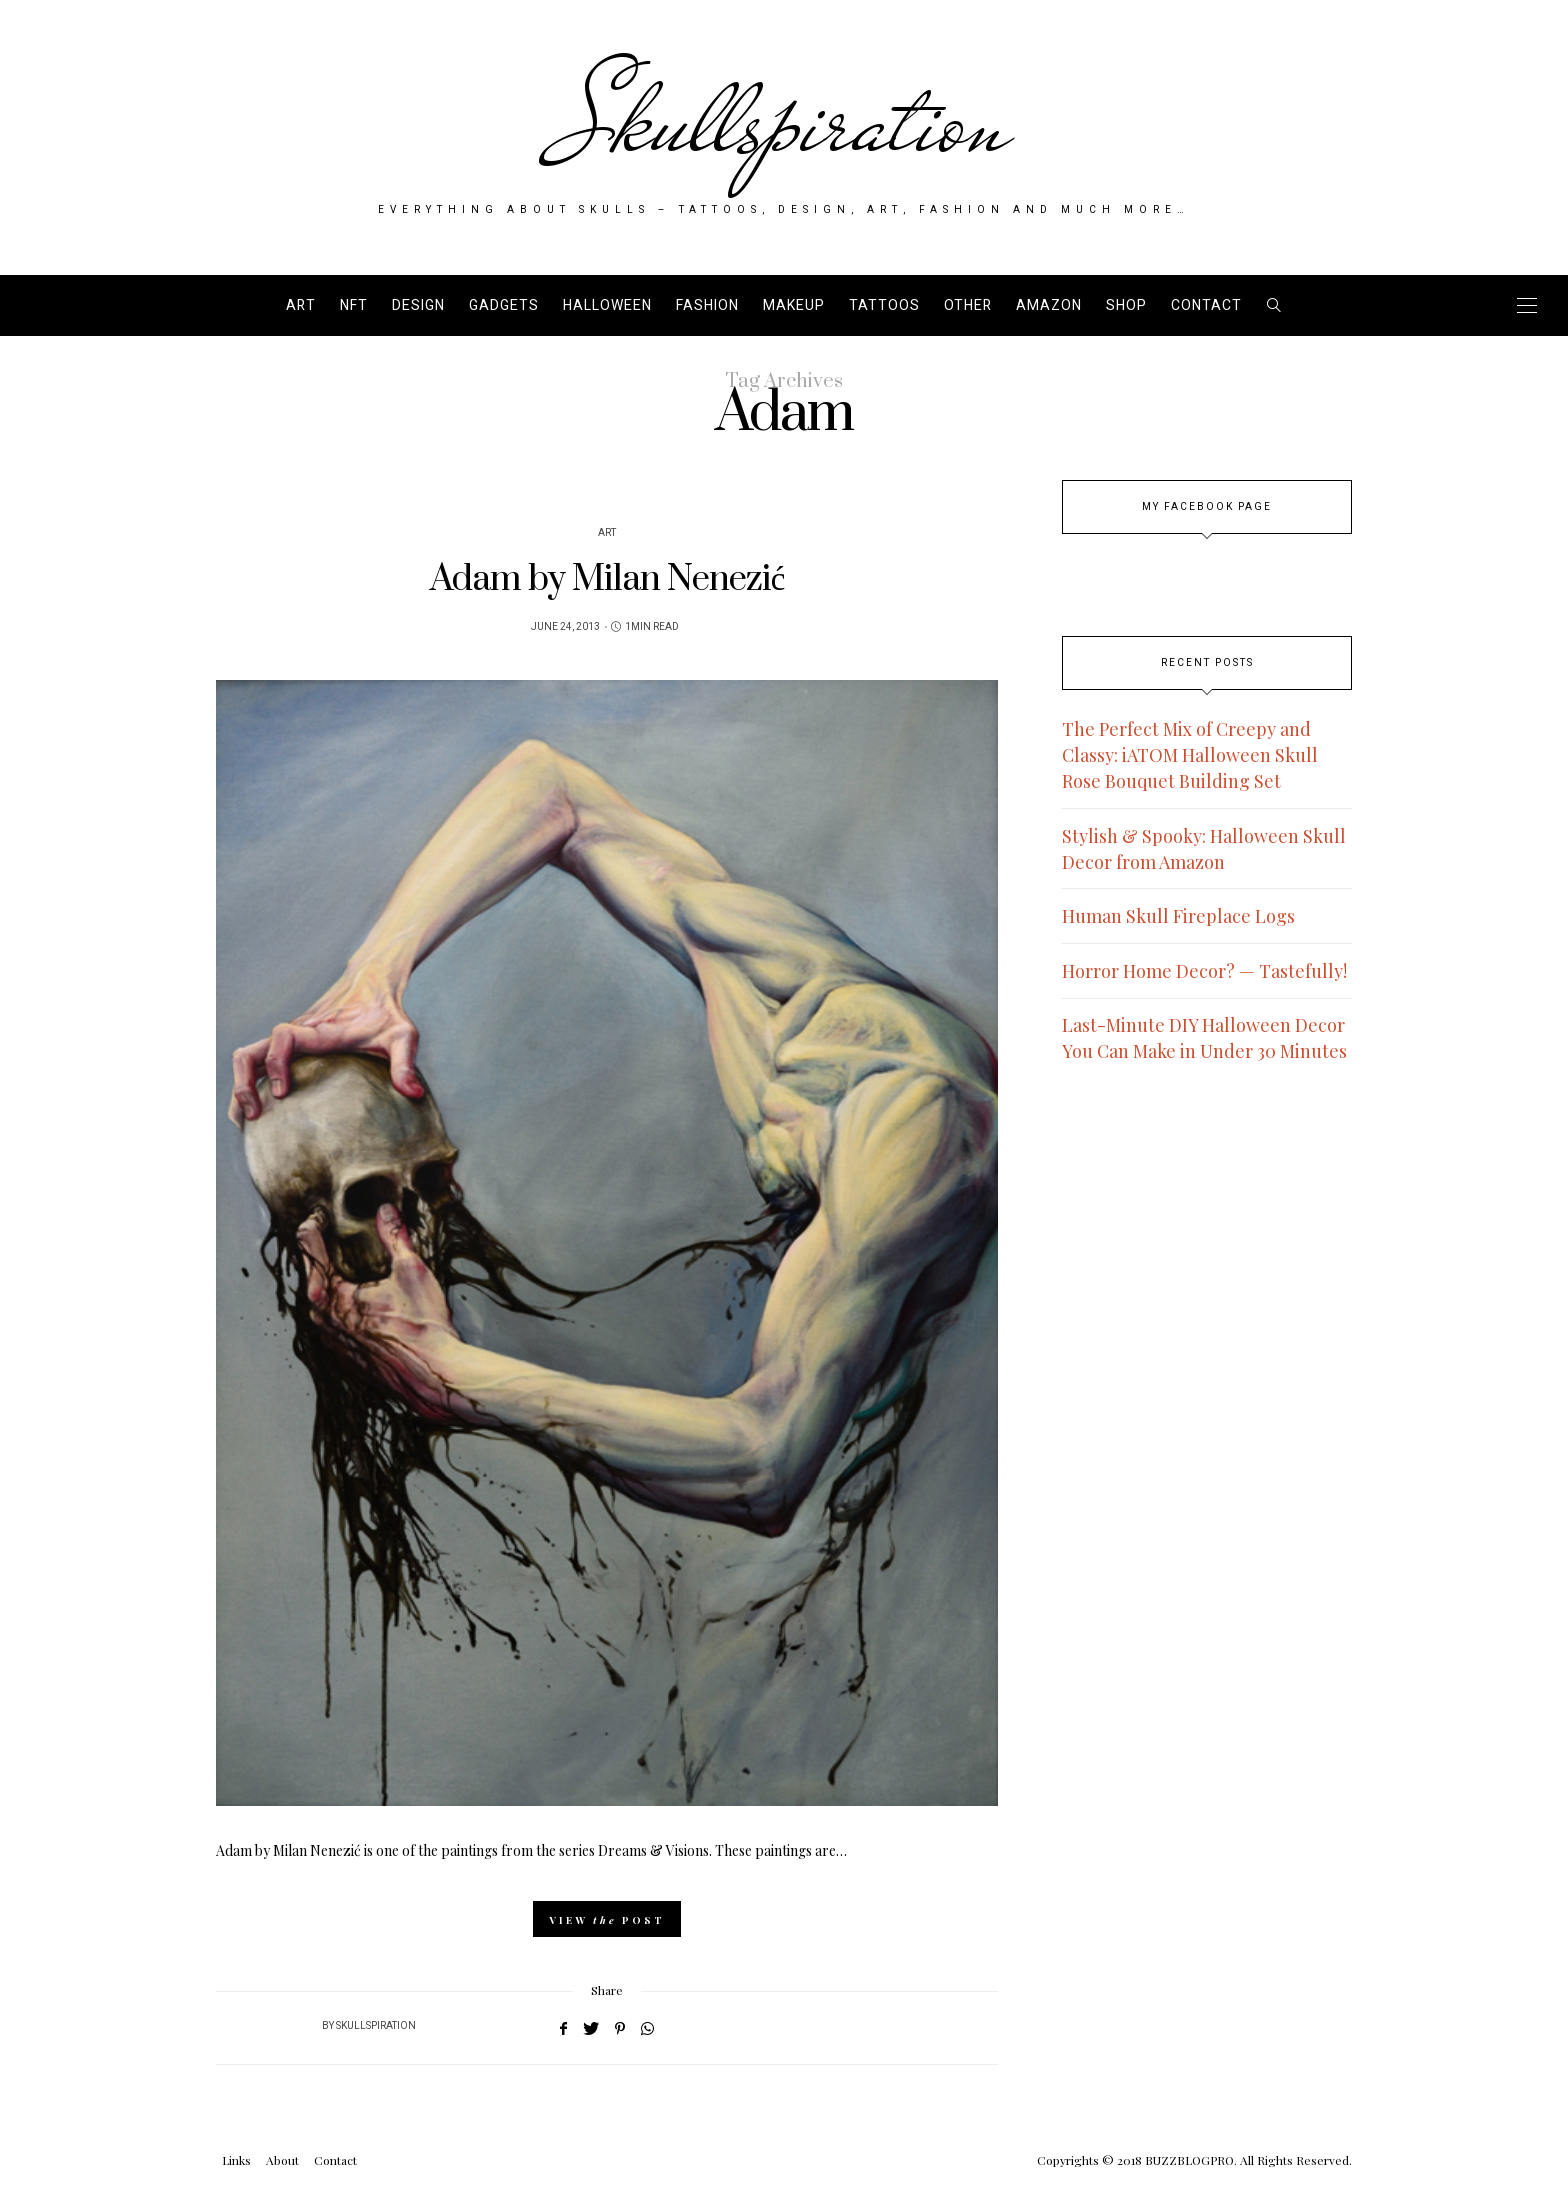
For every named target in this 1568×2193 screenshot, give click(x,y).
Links (236, 2160)
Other (968, 305)
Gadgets (504, 305)
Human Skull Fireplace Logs (1178, 916)
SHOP (1126, 305)
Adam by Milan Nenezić (607, 579)
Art (301, 305)
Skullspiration (784, 122)
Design (418, 305)
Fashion (707, 305)
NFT (354, 305)
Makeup (794, 305)
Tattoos (884, 305)
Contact (1206, 305)
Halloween (607, 305)
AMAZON (1049, 305)
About (282, 2160)
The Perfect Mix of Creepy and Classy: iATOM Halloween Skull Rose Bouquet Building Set (1190, 755)
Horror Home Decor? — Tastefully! (1204, 971)
